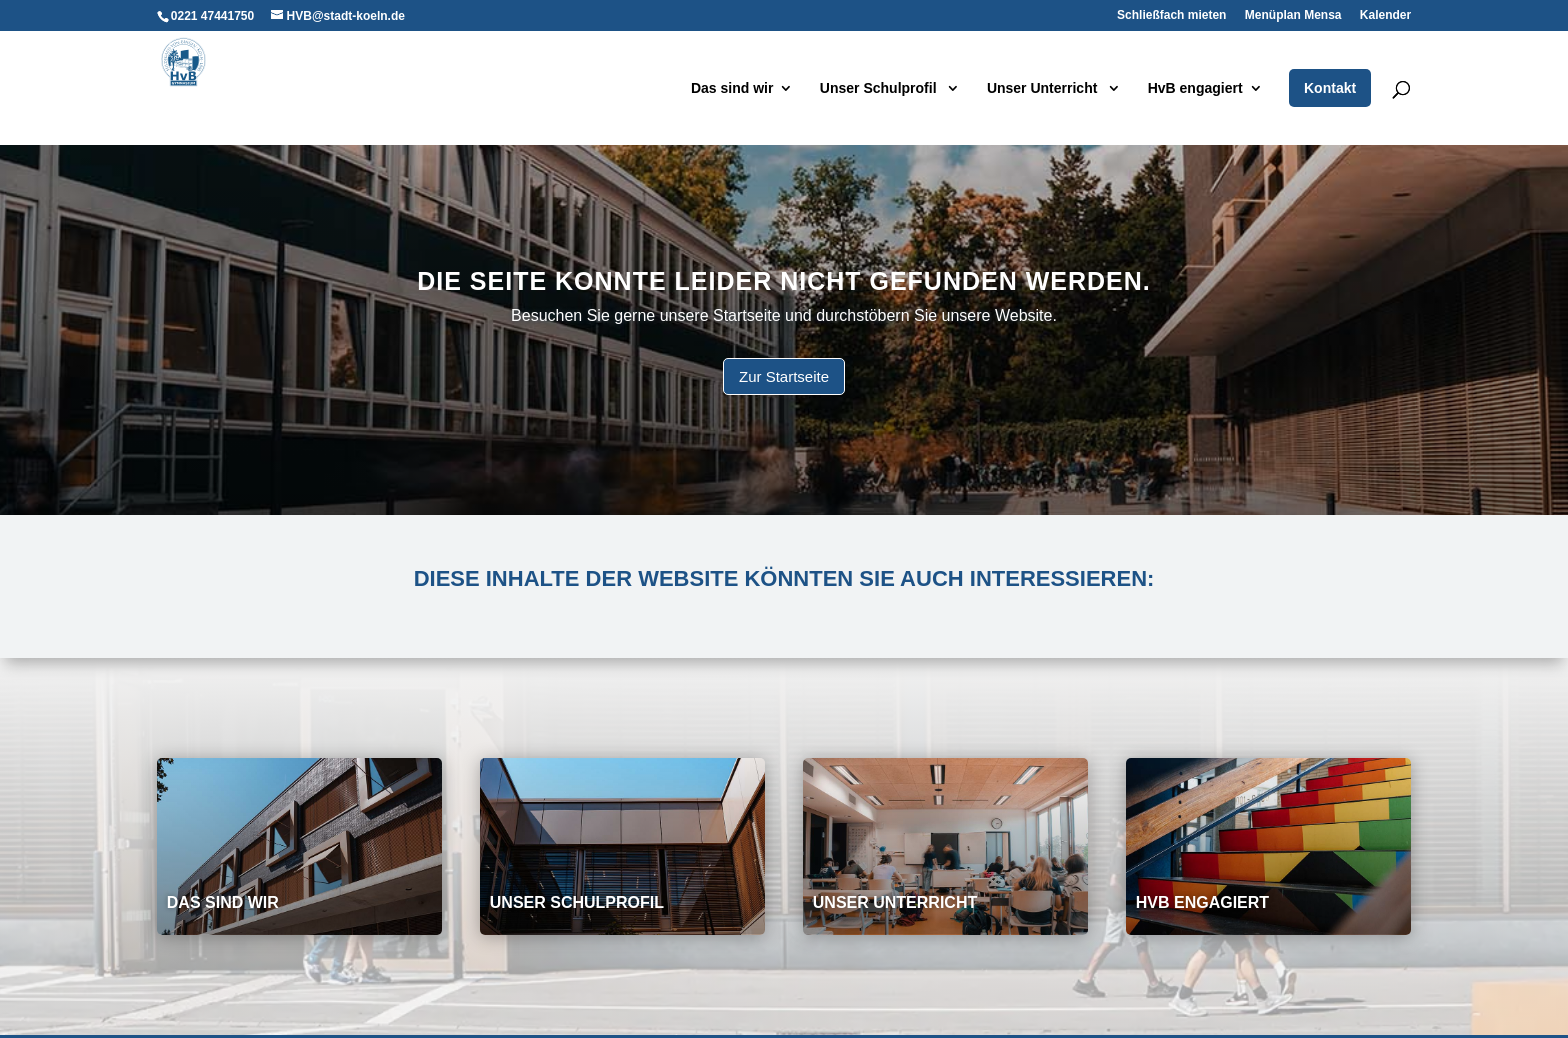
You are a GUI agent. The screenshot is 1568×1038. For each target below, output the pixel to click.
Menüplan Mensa (1293, 15)
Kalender (1385, 15)
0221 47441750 (212, 16)
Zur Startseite (784, 376)
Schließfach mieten (1171, 15)
